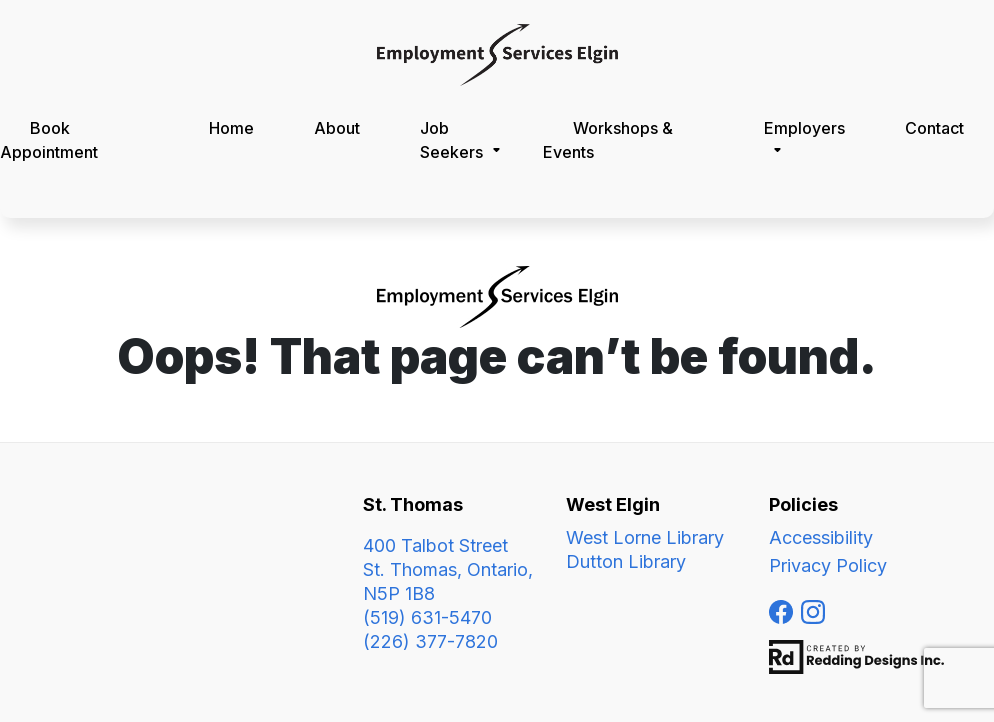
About (337, 128)
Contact (934, 128)
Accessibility (821, 537)
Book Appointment (49, 140)
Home (231, 128)
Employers (804, 128)
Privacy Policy (828, 565)
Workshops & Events (608, 140)
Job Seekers (451, 140)
